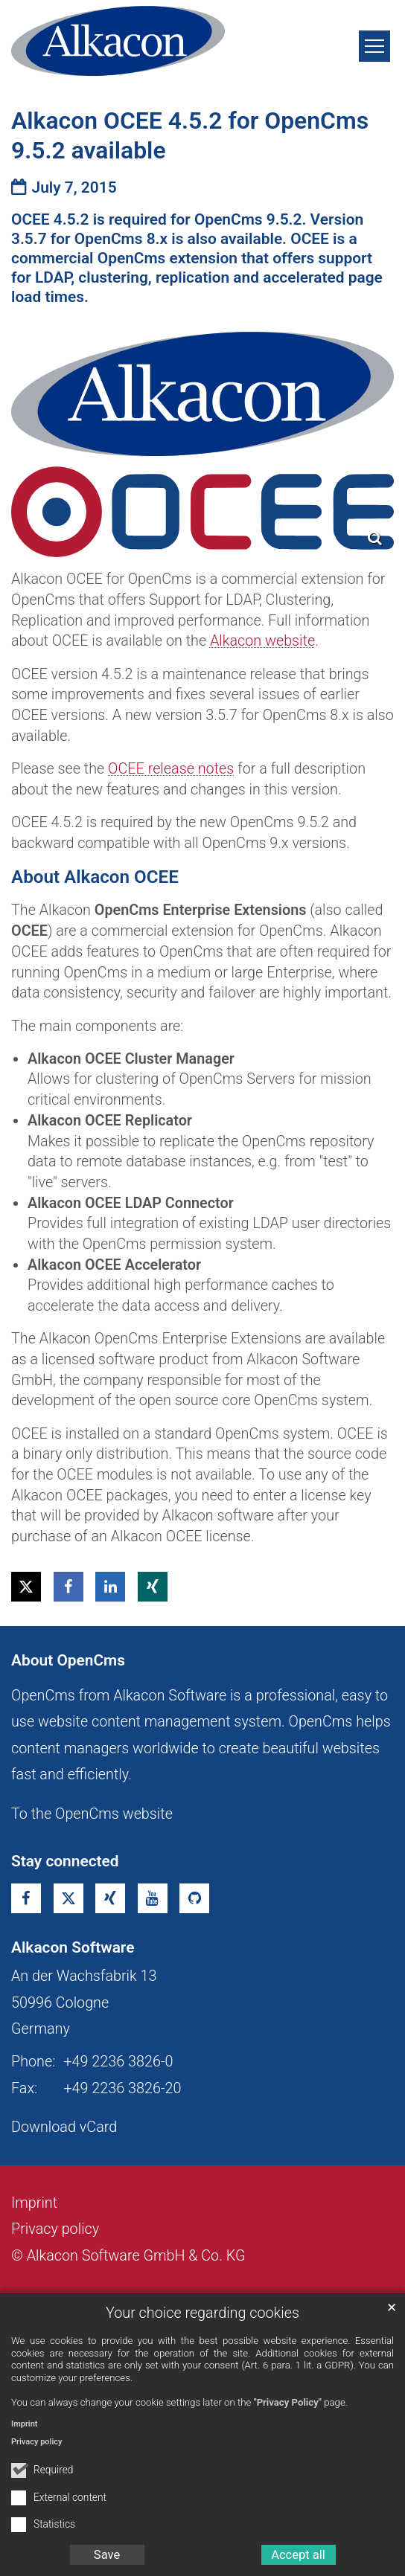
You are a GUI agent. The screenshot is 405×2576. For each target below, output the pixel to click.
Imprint (24, 2424)
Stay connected (65, 1861)
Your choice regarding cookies (202, 2313)
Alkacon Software (72, 1947)
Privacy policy (36, 2442)
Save (107, 2555)
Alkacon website (262, 640)
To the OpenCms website (92, 1813)
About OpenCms (68, 1660)
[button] (26, 1587)
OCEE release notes (171, 768)
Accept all (298, 2555)
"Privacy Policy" (287, 2402)
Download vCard (64, 2127)
